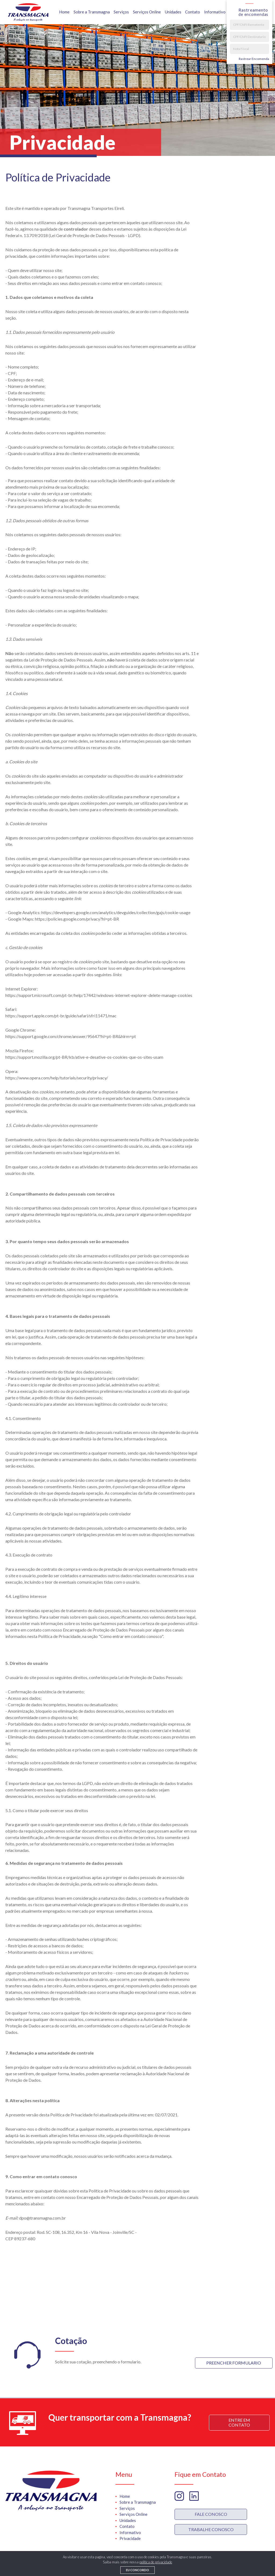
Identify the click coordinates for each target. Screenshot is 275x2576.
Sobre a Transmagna (92, 11)
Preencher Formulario (233, 2362)
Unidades (173, 11)
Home (64, 11)
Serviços (121, 11)
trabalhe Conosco (211, 2529)
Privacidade (130, 2538)
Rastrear (254, 59)
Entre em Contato (239, 2422)
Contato (192, 11)
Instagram (179, 2495)
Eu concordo (137, 2570)
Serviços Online (147, 11)
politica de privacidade (155, 2562)
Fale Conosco (211, 2513)
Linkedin (194, 2495)
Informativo (215, 11)
